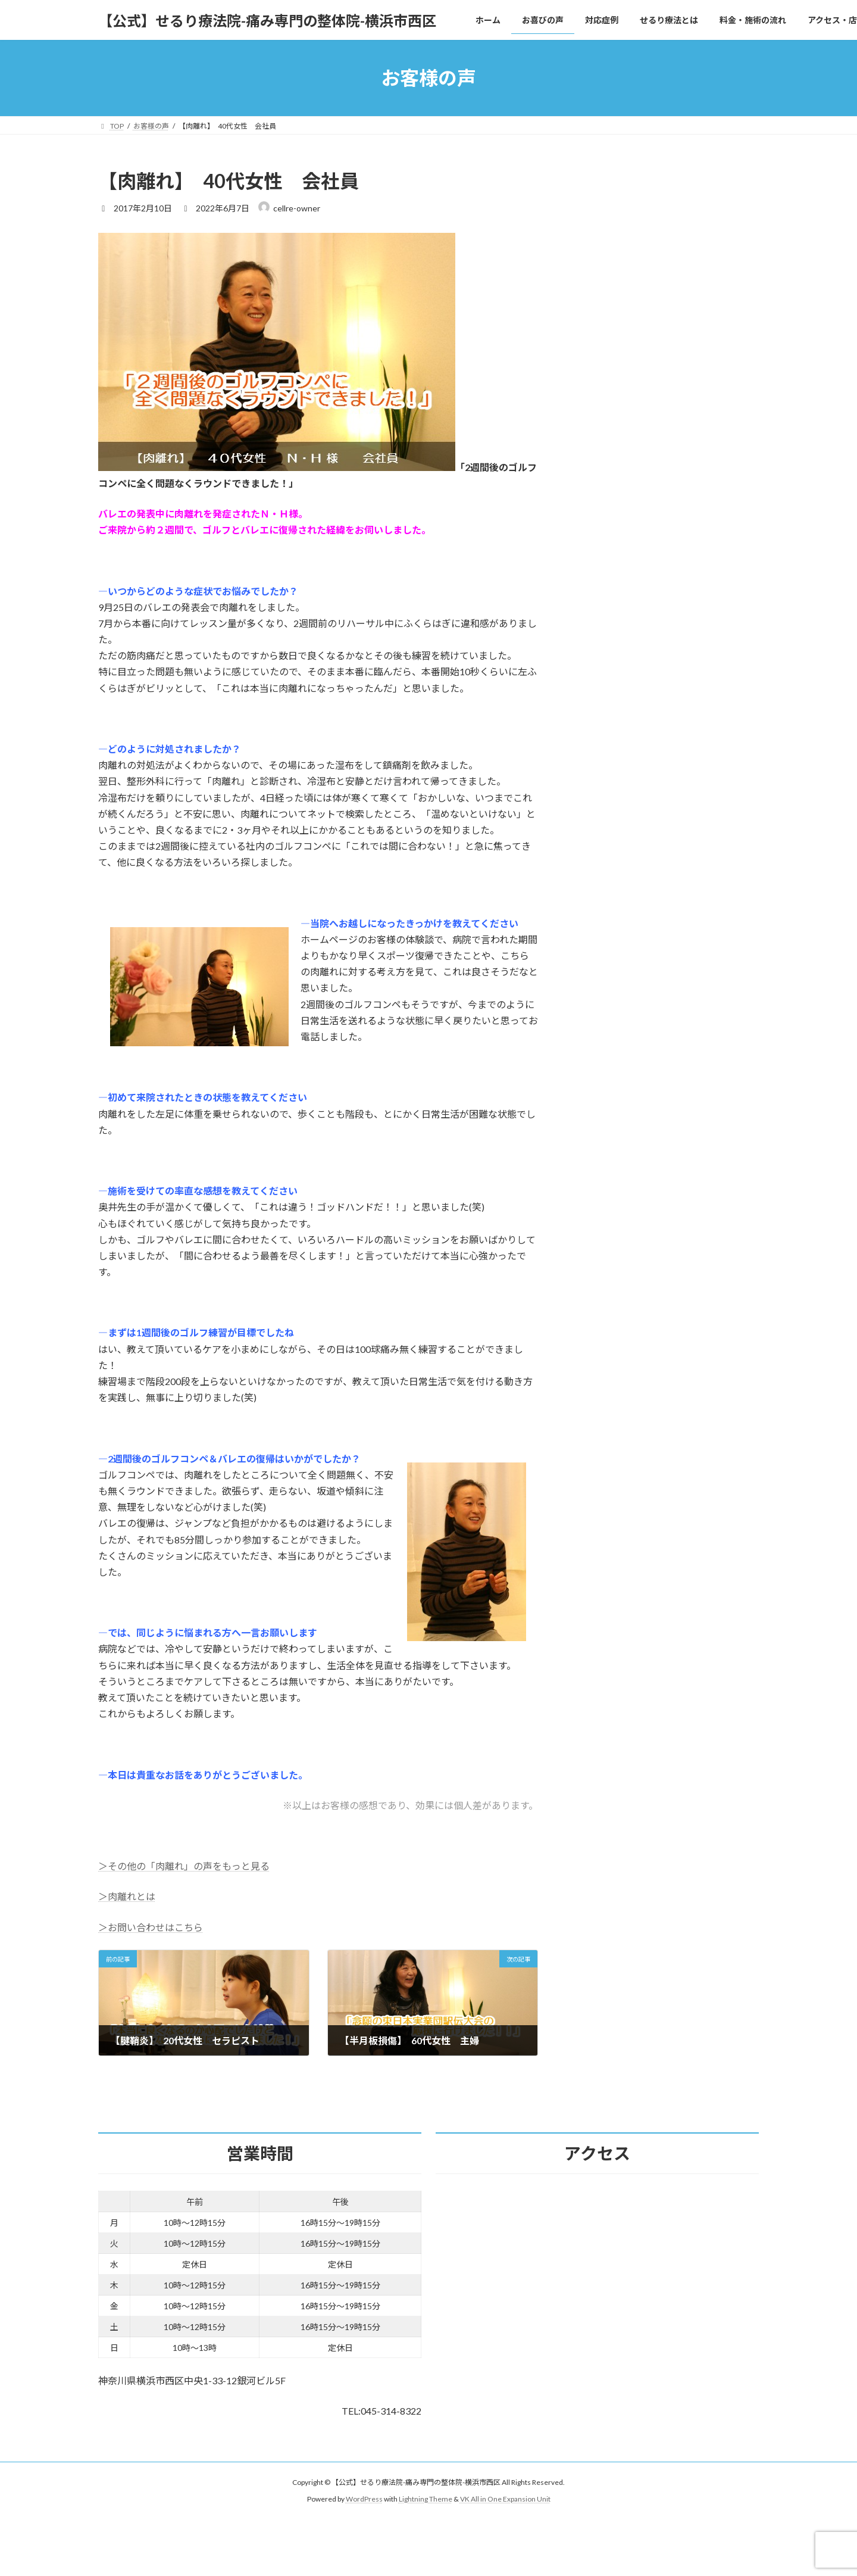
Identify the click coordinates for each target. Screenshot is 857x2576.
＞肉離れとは (126, 1896)
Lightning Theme (425, 2499)
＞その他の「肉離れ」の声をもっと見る (184, 1866)
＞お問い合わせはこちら (150, 1927)
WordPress (364, 2499)
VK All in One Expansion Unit (505, 2499)
